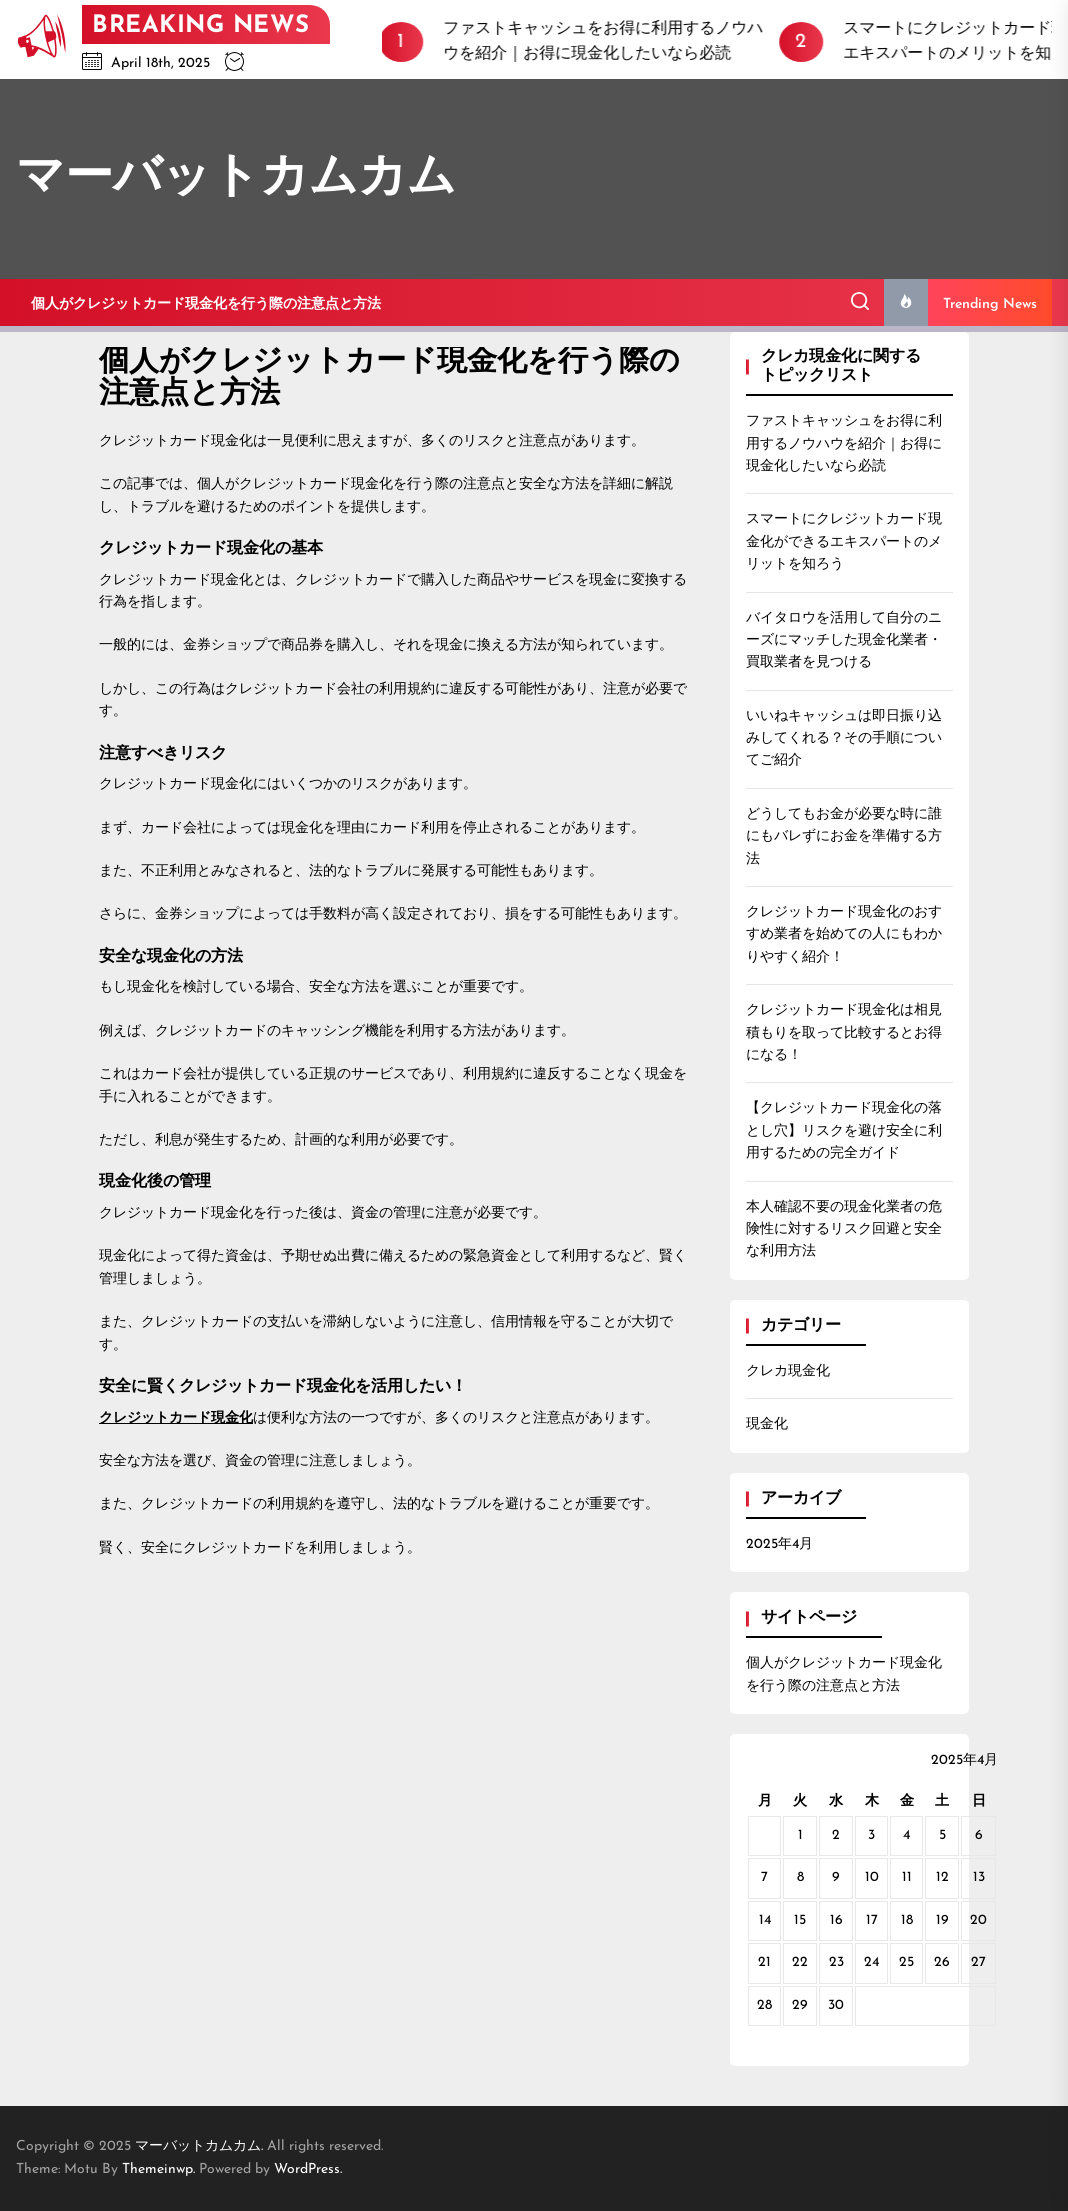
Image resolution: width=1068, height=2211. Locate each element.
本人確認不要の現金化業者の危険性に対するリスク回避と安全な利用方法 (844, 1230)
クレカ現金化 (788, 1371)
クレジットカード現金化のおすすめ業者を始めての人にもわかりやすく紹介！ (844, 935)
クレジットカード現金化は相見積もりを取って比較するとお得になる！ (844, 1033)
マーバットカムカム (236, 179)
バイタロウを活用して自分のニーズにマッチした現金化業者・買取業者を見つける (844, 641)
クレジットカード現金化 (176, 1418)
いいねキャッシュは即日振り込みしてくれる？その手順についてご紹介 (844, 739)
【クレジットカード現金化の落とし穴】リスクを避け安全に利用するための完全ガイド (844, 1131)
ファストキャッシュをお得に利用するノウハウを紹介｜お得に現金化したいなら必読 (844, 444)
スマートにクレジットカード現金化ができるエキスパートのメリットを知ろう (844, 542)
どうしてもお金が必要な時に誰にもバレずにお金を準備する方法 (844, 837)
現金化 (767, 1424)
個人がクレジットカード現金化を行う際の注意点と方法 (206, 304)
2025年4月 (779, 1544)
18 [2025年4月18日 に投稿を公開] (907, 1920)
